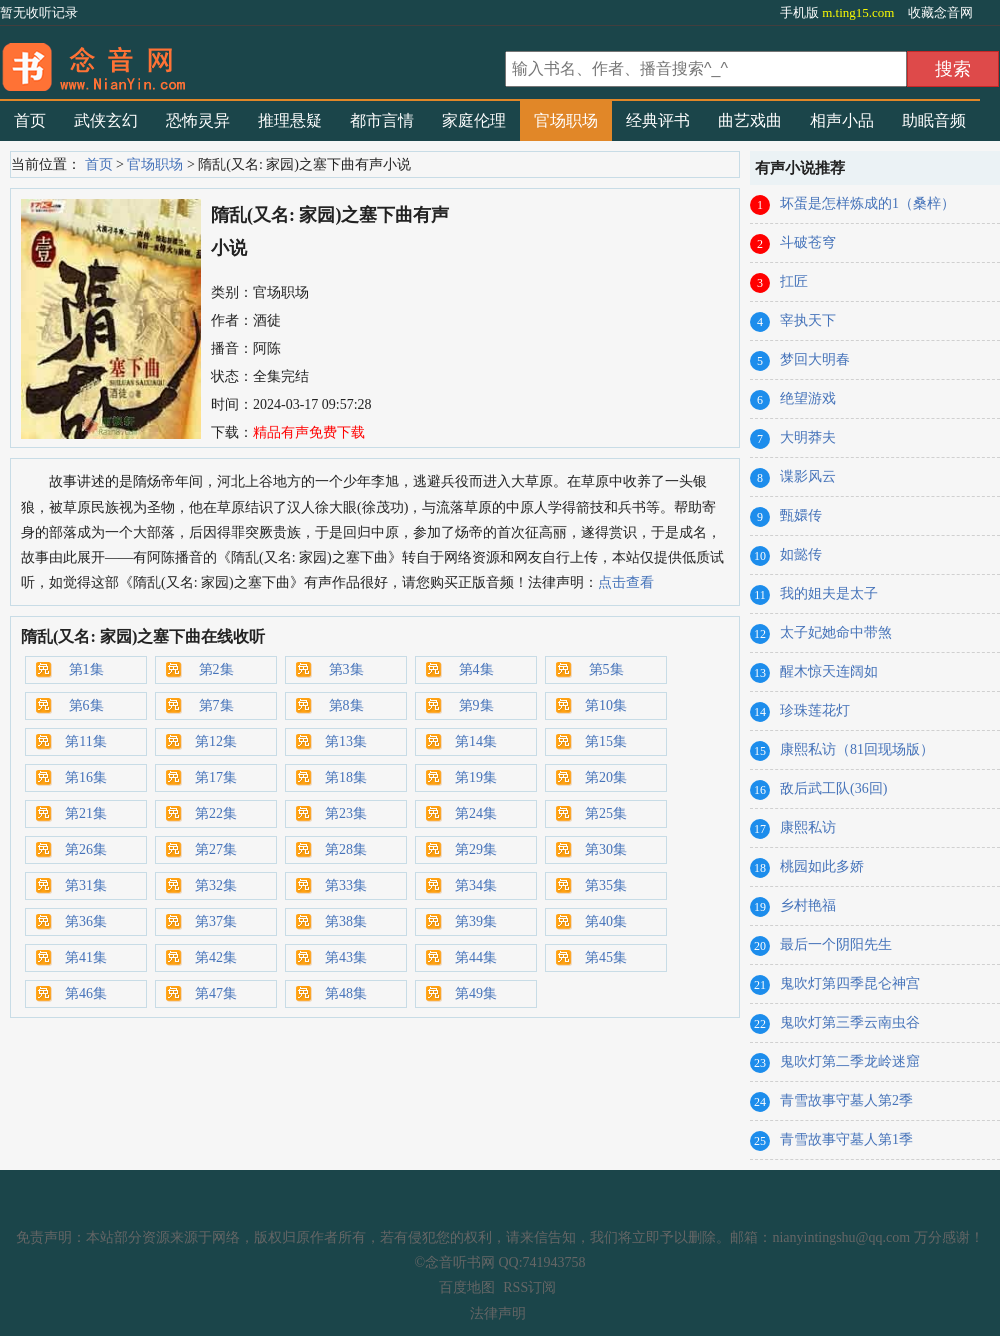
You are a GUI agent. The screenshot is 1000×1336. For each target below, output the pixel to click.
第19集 (476, 777)
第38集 (346, 921)
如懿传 (801, 554)
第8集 (346, 705)
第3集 (346, 669)
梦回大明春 (815, 359)
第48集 (346, 993)
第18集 (346, 777)
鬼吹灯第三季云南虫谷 (850, 1022)
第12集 (216, 741)
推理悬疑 (290, 120)
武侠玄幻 (106, 120)
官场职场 (566, 120)
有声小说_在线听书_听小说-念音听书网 (250, 61)
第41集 (86, 957)
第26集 (86, 849)
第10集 (606, 705)
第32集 (216, 885)
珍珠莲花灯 (815, 710)
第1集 (86, 669)
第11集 (85, 741)
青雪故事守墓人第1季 (846, 1139)
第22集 (216, 813)
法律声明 (498, 1313)
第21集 (86, 813)
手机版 (839, 12)
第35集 (606, 885)
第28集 (346, 849)
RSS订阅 (529, 1287)
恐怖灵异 (198, 120)
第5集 (606, 669)
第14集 (476, 741)
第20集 (606, 777)
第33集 (346, 885)
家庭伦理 (474, 120)
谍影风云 (808, 476)
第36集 (86, 921)
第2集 (216, 669)
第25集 (606, 813)
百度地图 (467, 1287)
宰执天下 (808, 320)
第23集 (346, 813)
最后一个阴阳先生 (836, 944)
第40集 (606, 921)
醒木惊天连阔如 (829, 671)
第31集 (86, 885)
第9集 (476, 705)
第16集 (86, 777)
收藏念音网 (940, 12)
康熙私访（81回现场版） (857, 749)
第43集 (346, 957)
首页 (30, 120)
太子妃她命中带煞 (836, 632)
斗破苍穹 (808, 242)
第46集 (86, 993)
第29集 (476, 849)
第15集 (606, 741)
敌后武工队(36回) (833, 788)
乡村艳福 (808, 905)
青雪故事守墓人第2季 (846, 1100)
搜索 (953, 69)
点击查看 (626, 582)
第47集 (216, 993)
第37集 (216, 921)
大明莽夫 (808, 437)
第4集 (476, 669)
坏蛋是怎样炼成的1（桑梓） (867, 203)
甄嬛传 (801, 515)
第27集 (216, 849)
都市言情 (382, 120)
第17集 (216, 777)
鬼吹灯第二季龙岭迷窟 (850, 1061)
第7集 (216, 705)
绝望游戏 (808, 398)
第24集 (476, 813)
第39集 (476, 921)
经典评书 (658, 120)
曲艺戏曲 (750, 120)
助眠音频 (934, 120)
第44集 (476, 957)
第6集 (86, 705)
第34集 (476, 885)
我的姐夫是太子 (829, 593)
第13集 (346, 741)
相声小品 (842, 120)
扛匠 (794, 281)
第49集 (476, 993)
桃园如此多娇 (822, 866)
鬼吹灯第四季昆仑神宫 (850, 983)
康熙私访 (808, 827)
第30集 (606, 849)
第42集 (216, 957)
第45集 (606, 957)
